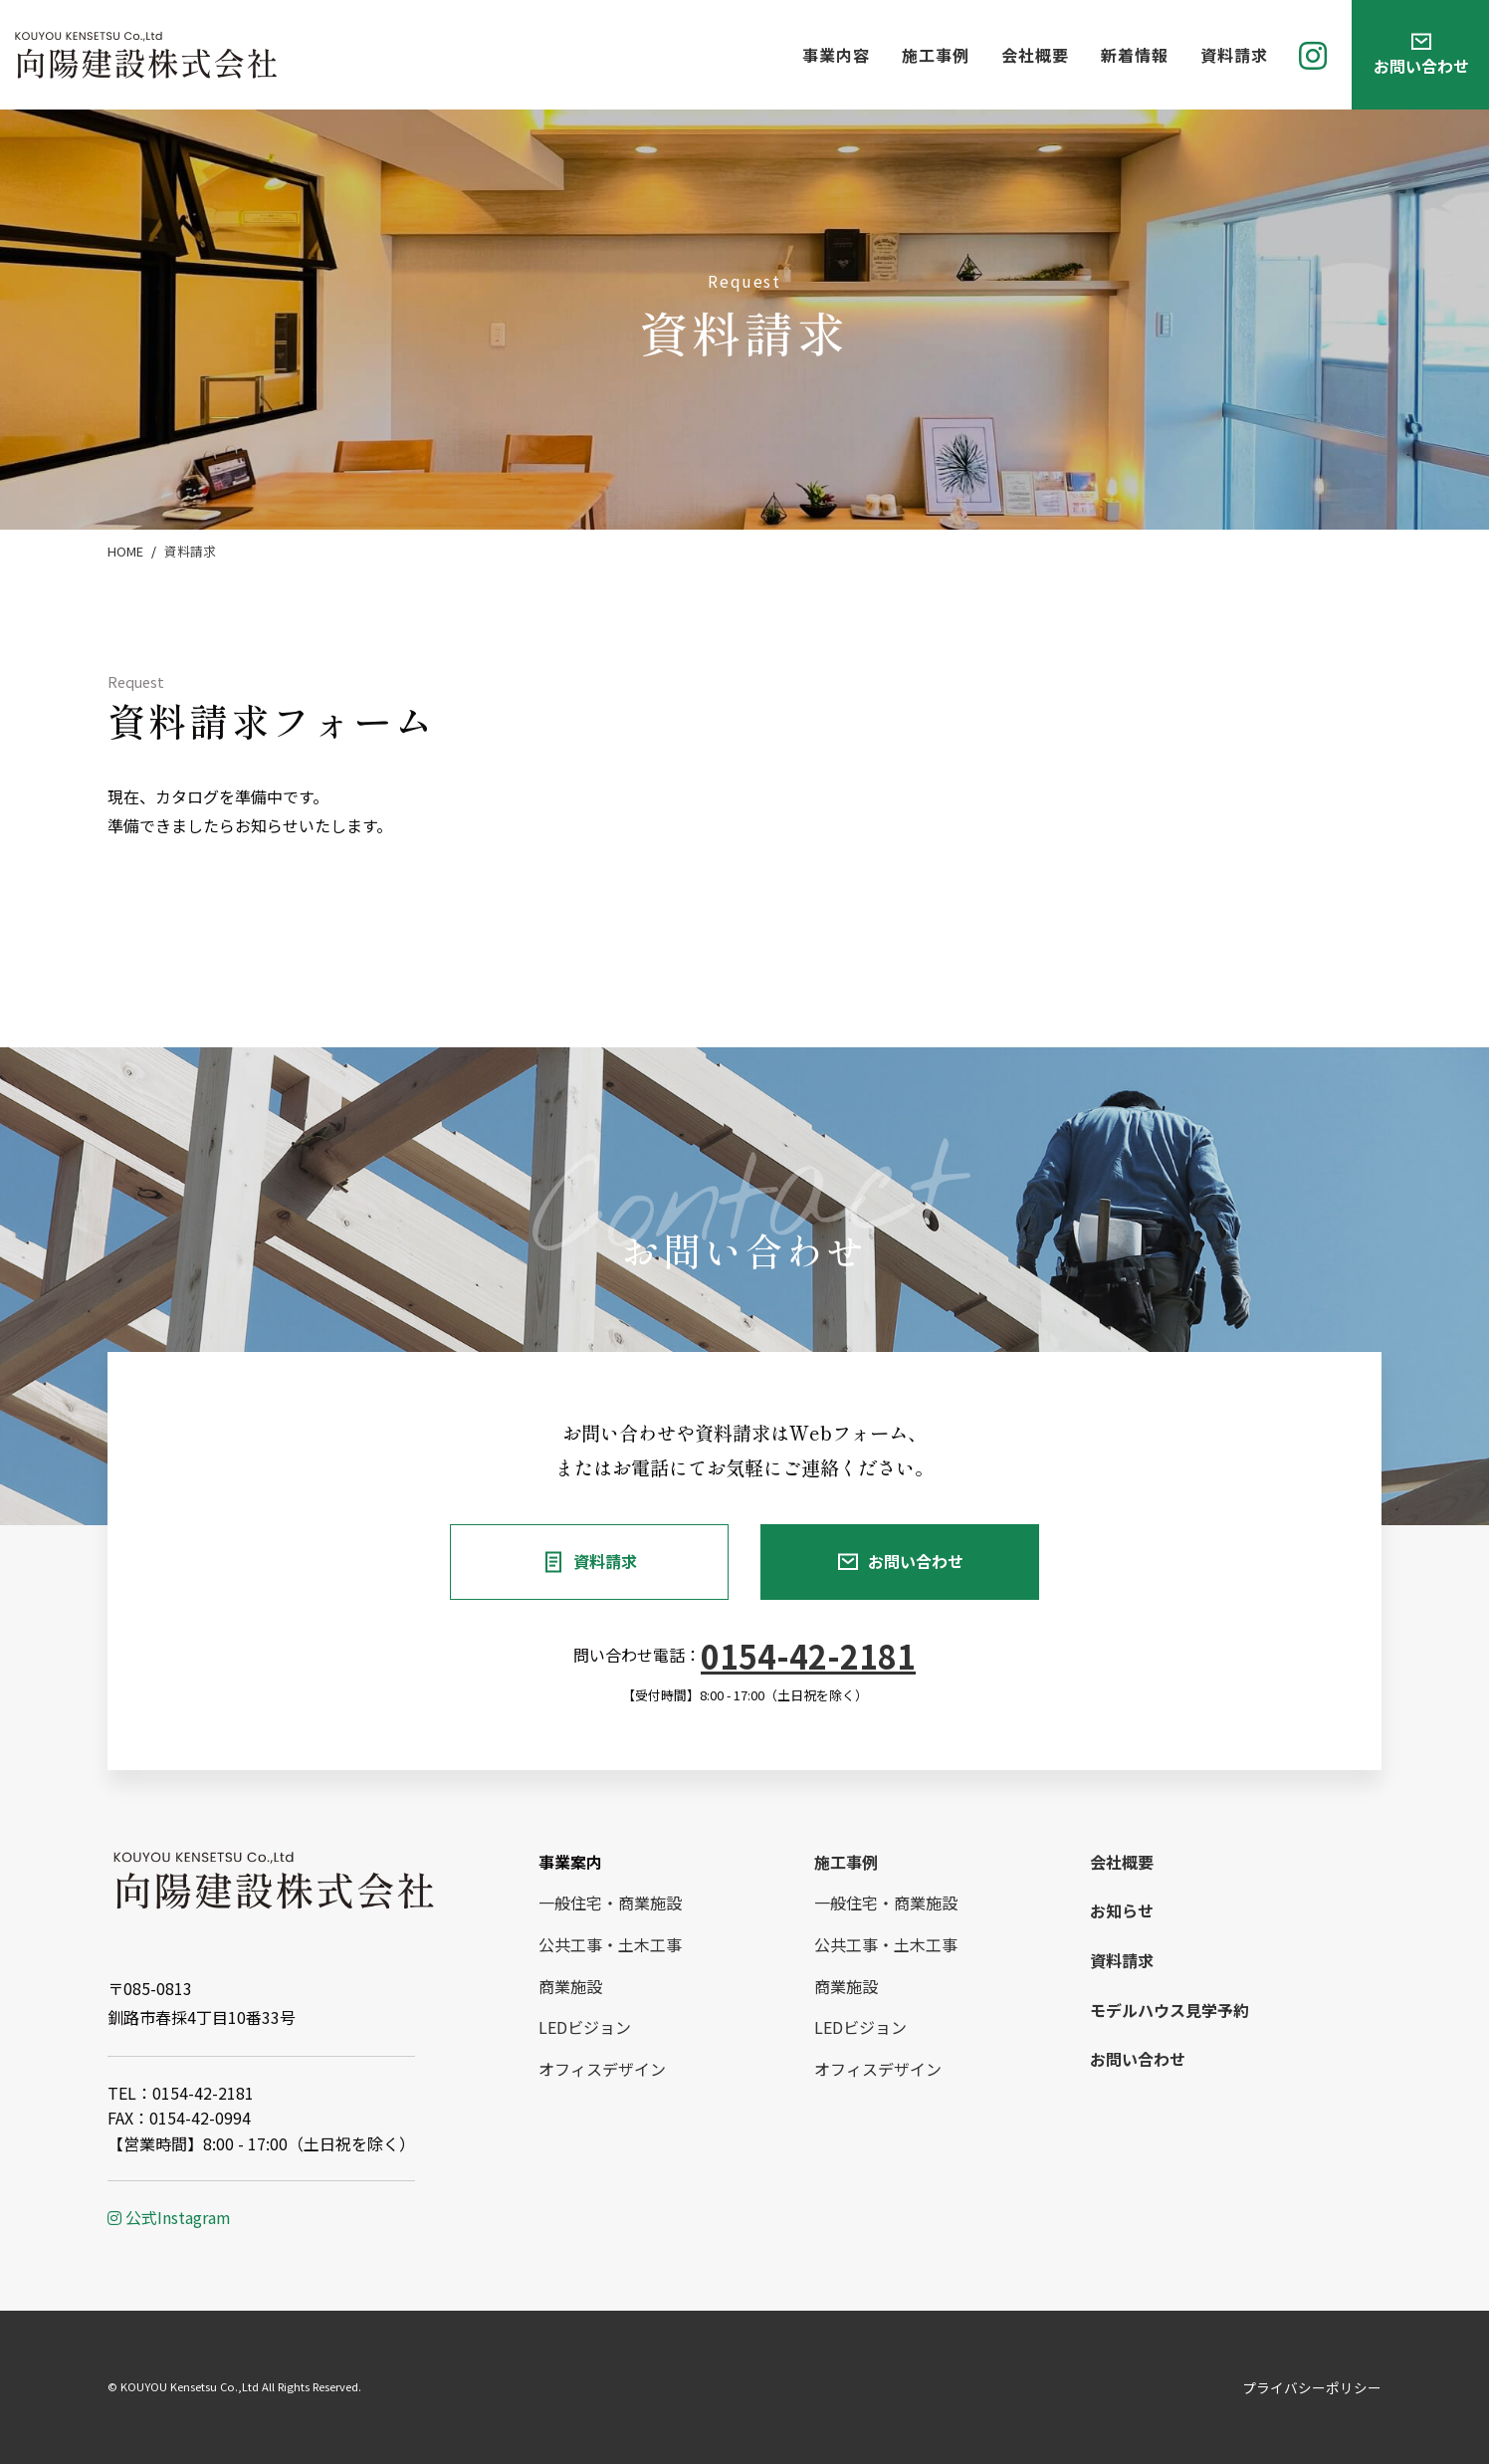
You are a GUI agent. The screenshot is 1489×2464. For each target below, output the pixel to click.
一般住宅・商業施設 (610, 1902)
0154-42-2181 (808, 1656)
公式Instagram (169, 2217)
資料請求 (1234, 55)
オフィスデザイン (602, 2069)
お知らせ (1122, 1910)
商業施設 (570, 1986)
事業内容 (836, 55)
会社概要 (1035, 55)
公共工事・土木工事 (610, 1944)
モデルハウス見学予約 (1169, 2010)
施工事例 (935, 55)
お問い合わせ (915, 1561)
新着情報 (1135, 55)
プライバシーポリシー (1312, 2387)
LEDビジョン (584, 2027)
